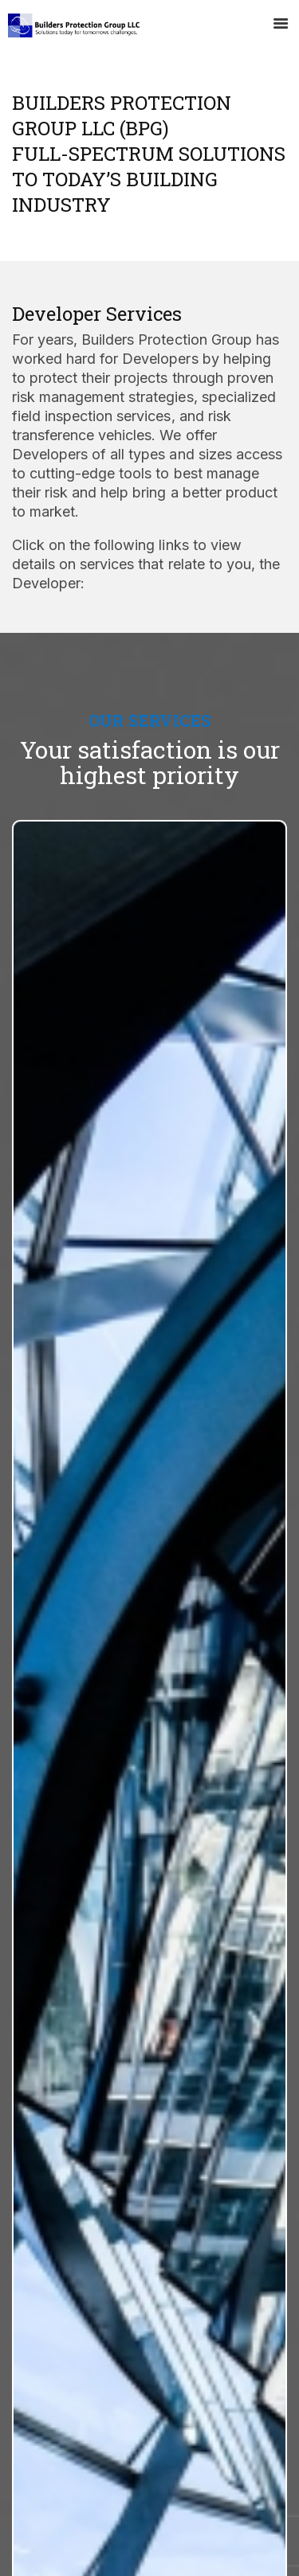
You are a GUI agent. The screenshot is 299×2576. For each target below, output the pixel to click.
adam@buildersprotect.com (111, 2454)
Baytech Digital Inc (231, 2552)
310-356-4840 (77, 2423)
